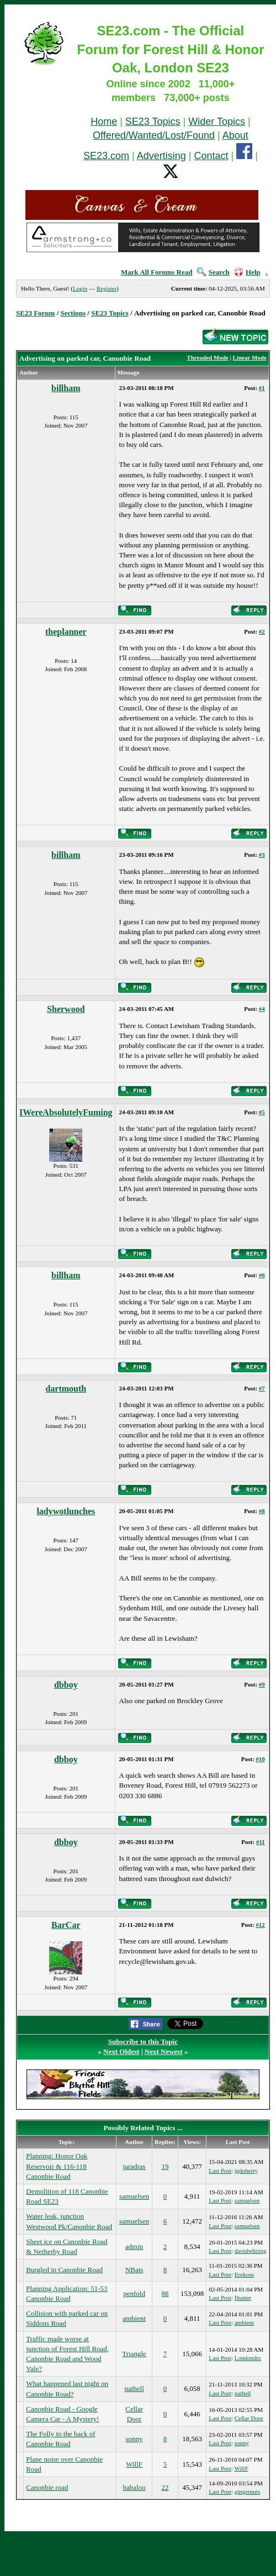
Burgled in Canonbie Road (64, 2270)
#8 (262, 1511)
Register (107, 288)
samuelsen (134, 2196)
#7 (262, 1388)
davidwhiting (251, 2250)
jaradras (134, 2166)
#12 (260, 1924)
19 (165, 2166)
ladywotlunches (65, 1511)
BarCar (65, 1925)
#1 (262, 387)
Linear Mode (250, 357)
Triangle (134, 2354)
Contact (211, 155)
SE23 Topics (153, 121)
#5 (262, 1112)
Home (104, 121)
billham (65, 388)
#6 (262, 1275)
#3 (262, 854)
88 (165, 2293)
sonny (134, 2439)
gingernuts (247, 2491)
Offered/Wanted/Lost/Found (154, 135)
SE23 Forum (35, 313)
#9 (262, 1684)
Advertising (161, 155)
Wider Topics (216, 121)
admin (134, 2246)
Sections (73, 313)
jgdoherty (246, 2170)
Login (80, 288)
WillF (134, 2464)
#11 (260, 1842)
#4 (262, 1008)
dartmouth (65, 1388)
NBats (134, 2270)
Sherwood (65, 1009)
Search (213, 272)
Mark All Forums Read (157, 272)
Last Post (220, 2170)
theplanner (66, 631)
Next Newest (164, 2051)
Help (247, 272)
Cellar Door (249, 2418)
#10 (260, 1759)
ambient (134, 2318)
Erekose (244, 2274)
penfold (134, 2293)
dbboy (66, 1684)
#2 (262, 631)
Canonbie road (47, 2487)
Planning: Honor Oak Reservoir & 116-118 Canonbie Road (56, 2166)
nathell (134, 2388)
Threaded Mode (207, 357)
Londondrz (248, 2357)
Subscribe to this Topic (143, 2041)
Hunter (243, 2297)
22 (165, 2487)
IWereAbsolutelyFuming (66, 1112)
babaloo (134, 2487)
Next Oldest (121, 2051)
